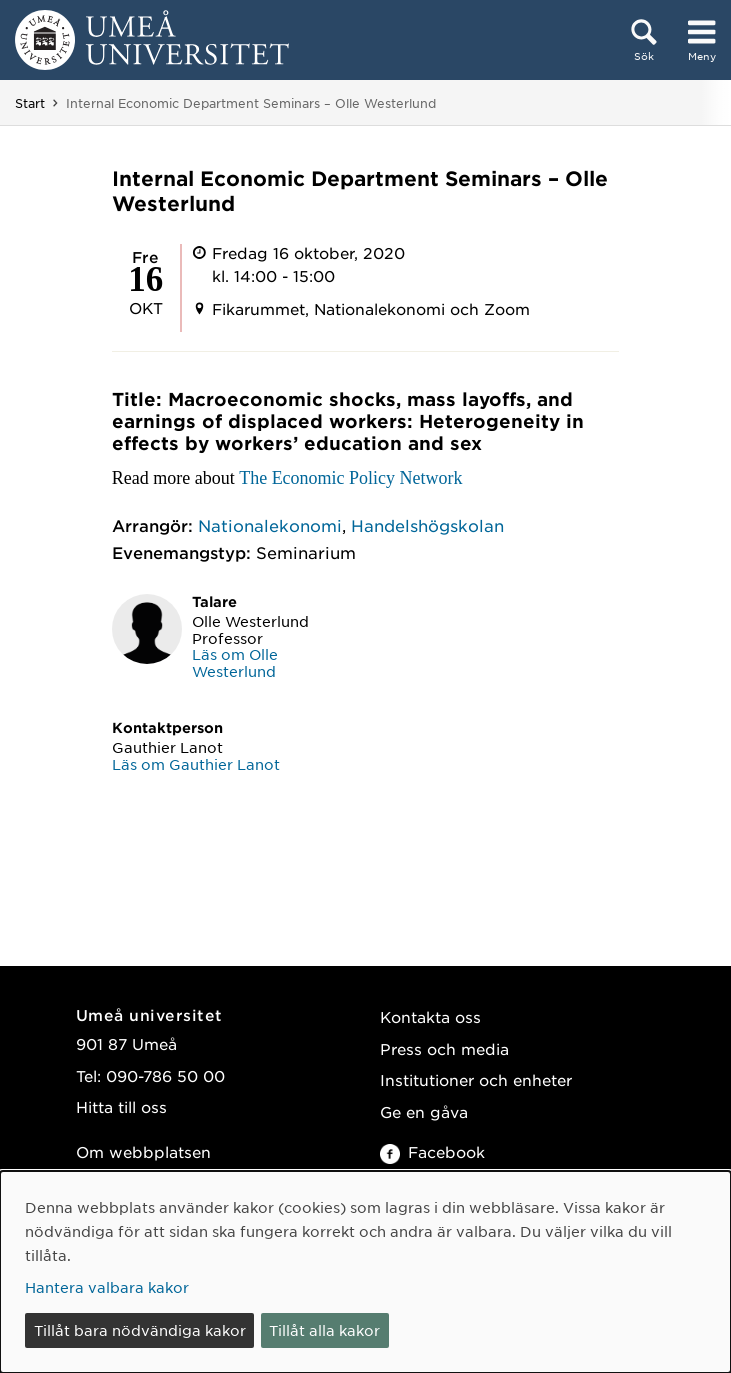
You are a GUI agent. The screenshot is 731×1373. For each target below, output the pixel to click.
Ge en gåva (424, 1111)
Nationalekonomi (270, 525)
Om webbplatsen (143, 1151)
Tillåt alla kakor (324, 1330)
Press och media (444, 1048)
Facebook (432, 1151)
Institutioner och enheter (476, 1079)
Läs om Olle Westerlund (235, 662)
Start (30, 103)
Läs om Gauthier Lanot (196, 764)
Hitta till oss (121, 1106)
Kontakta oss (430, 1016)
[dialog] (365, 1272)
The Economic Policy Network (350, 478)
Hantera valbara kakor (107, 1287)
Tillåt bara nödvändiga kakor (140, 1330)
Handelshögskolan (427, 525)
